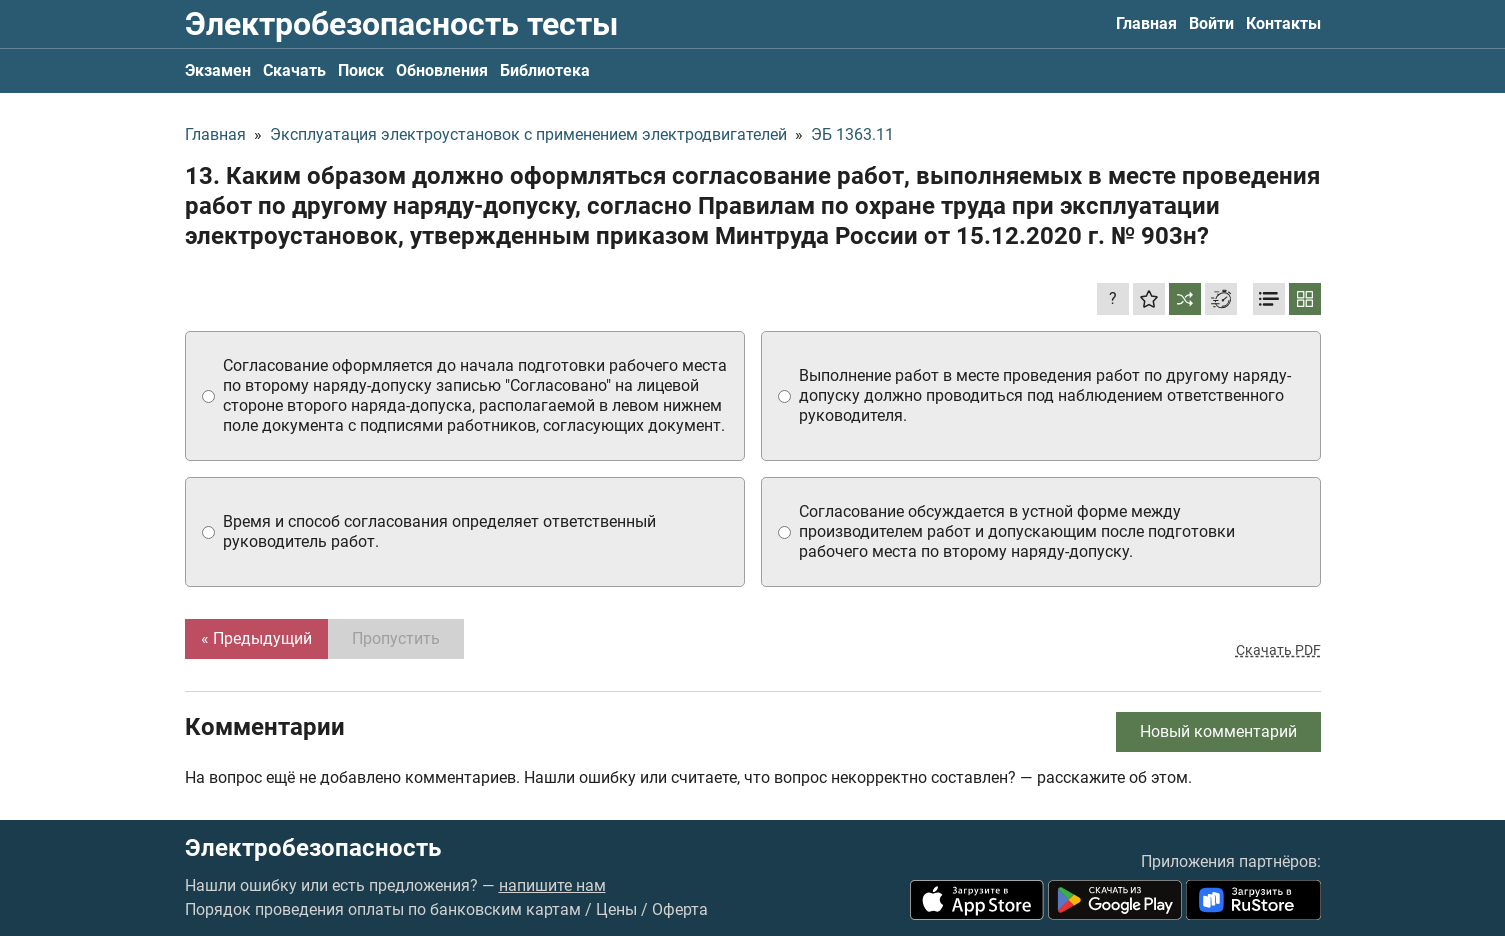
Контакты (1283, 23)
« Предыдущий (256, 638)
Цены (616, 909)
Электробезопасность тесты (401, 24)
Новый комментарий (1218, 731)
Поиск (361, 70)
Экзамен (218, 70)
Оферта (680, 909)
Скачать (294, 70)
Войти (1211, 23)
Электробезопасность (313, 848)
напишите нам (552, 885)
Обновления (442, 70)
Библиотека (545, 70)
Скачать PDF (1278, 650)
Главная (1146, 23)
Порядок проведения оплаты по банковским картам (383, 909)
